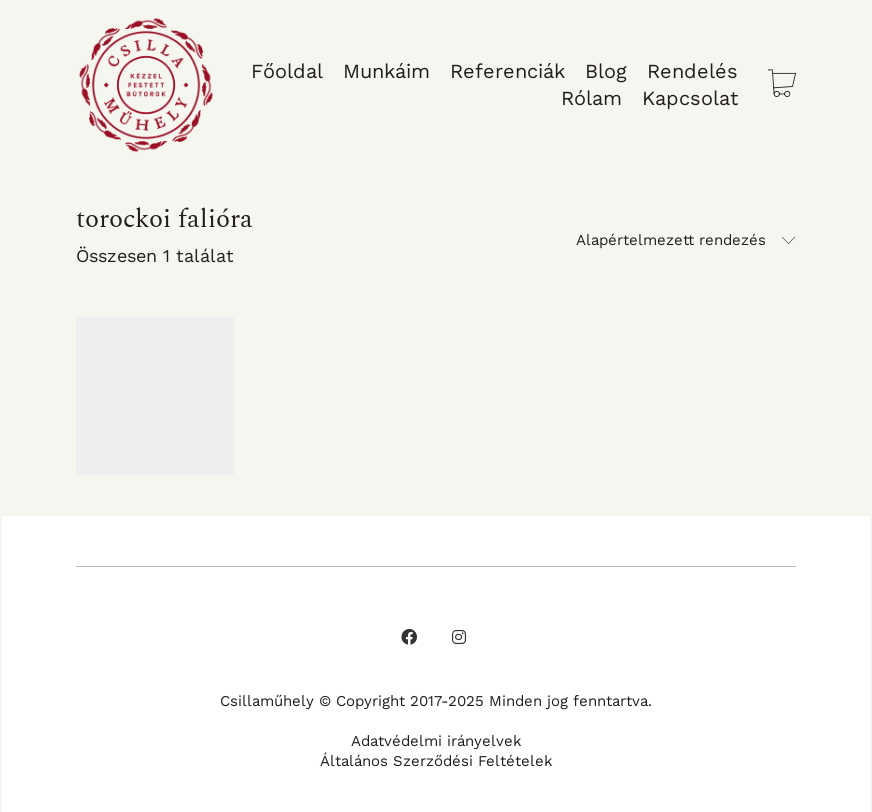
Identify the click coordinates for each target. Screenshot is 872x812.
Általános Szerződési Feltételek (436, 761)
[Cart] (782, 85)
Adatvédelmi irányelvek (436, 741)
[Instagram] (459, 637)
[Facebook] (409, 637)
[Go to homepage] (146, 85)
